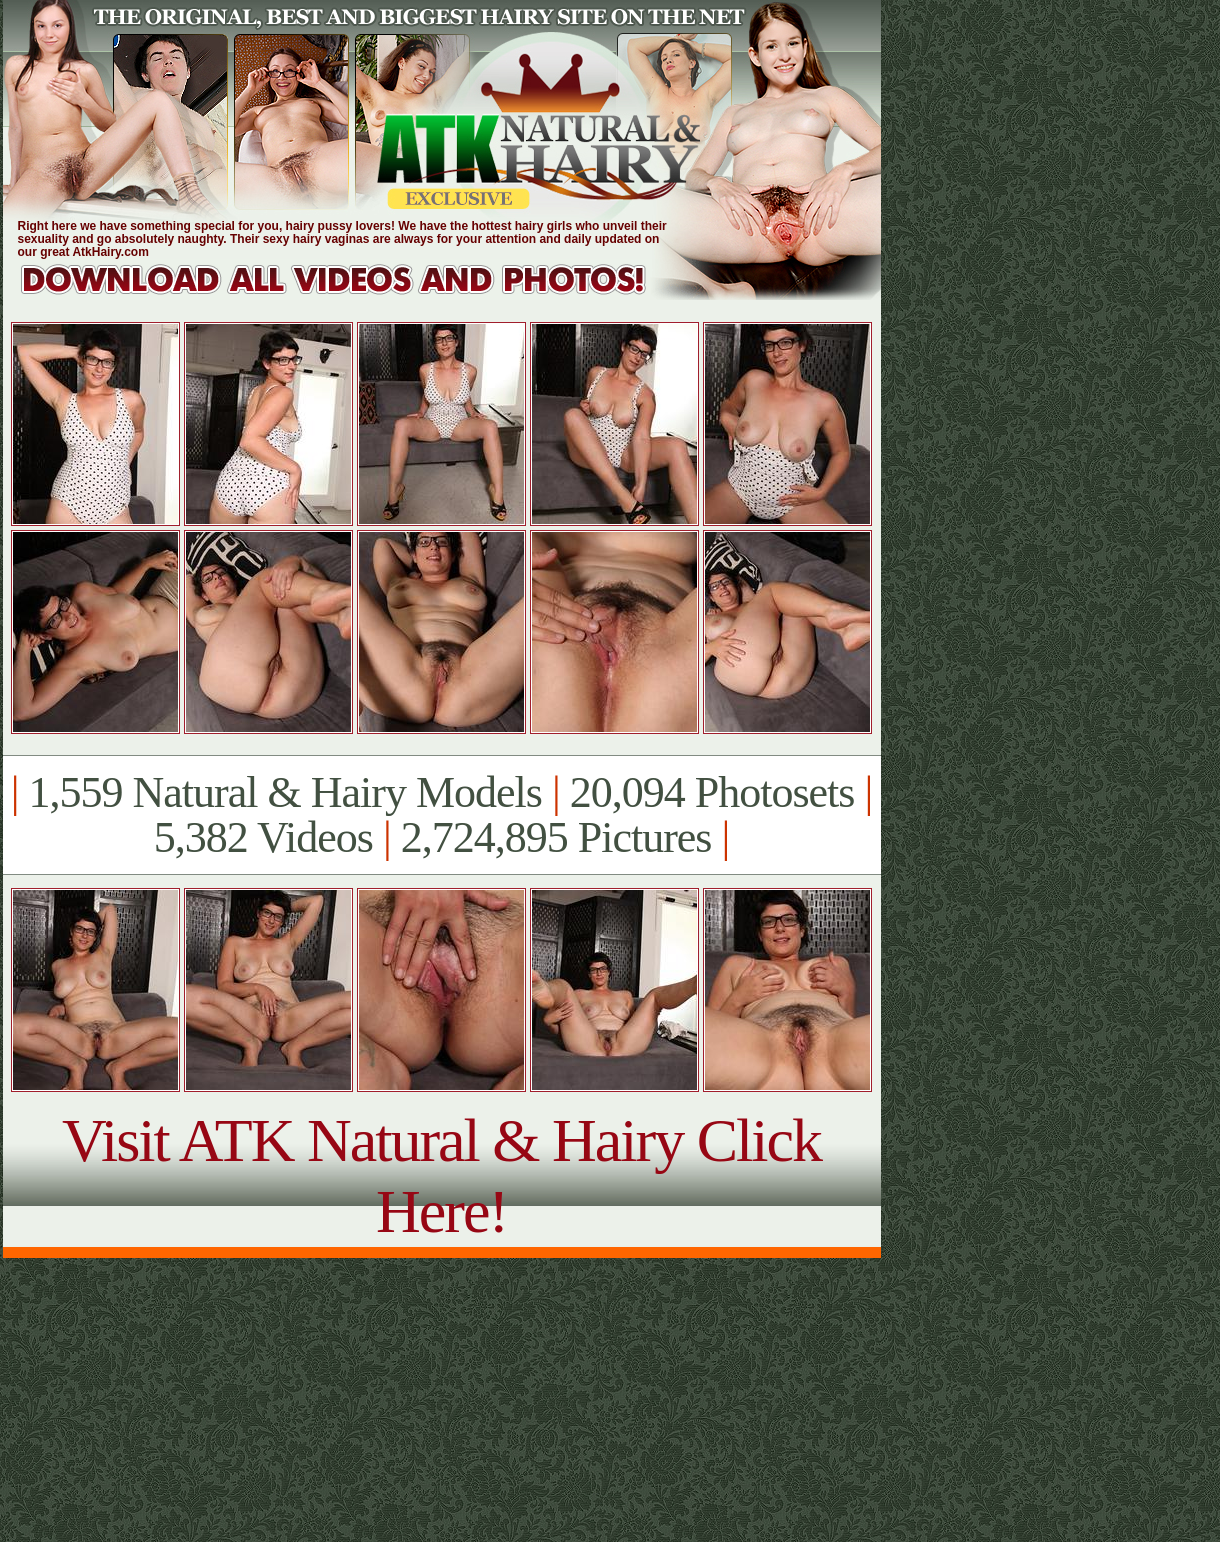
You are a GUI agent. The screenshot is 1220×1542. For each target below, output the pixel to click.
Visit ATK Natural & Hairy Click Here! (441, 1175)
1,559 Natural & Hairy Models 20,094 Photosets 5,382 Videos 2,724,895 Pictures (441, 815)
